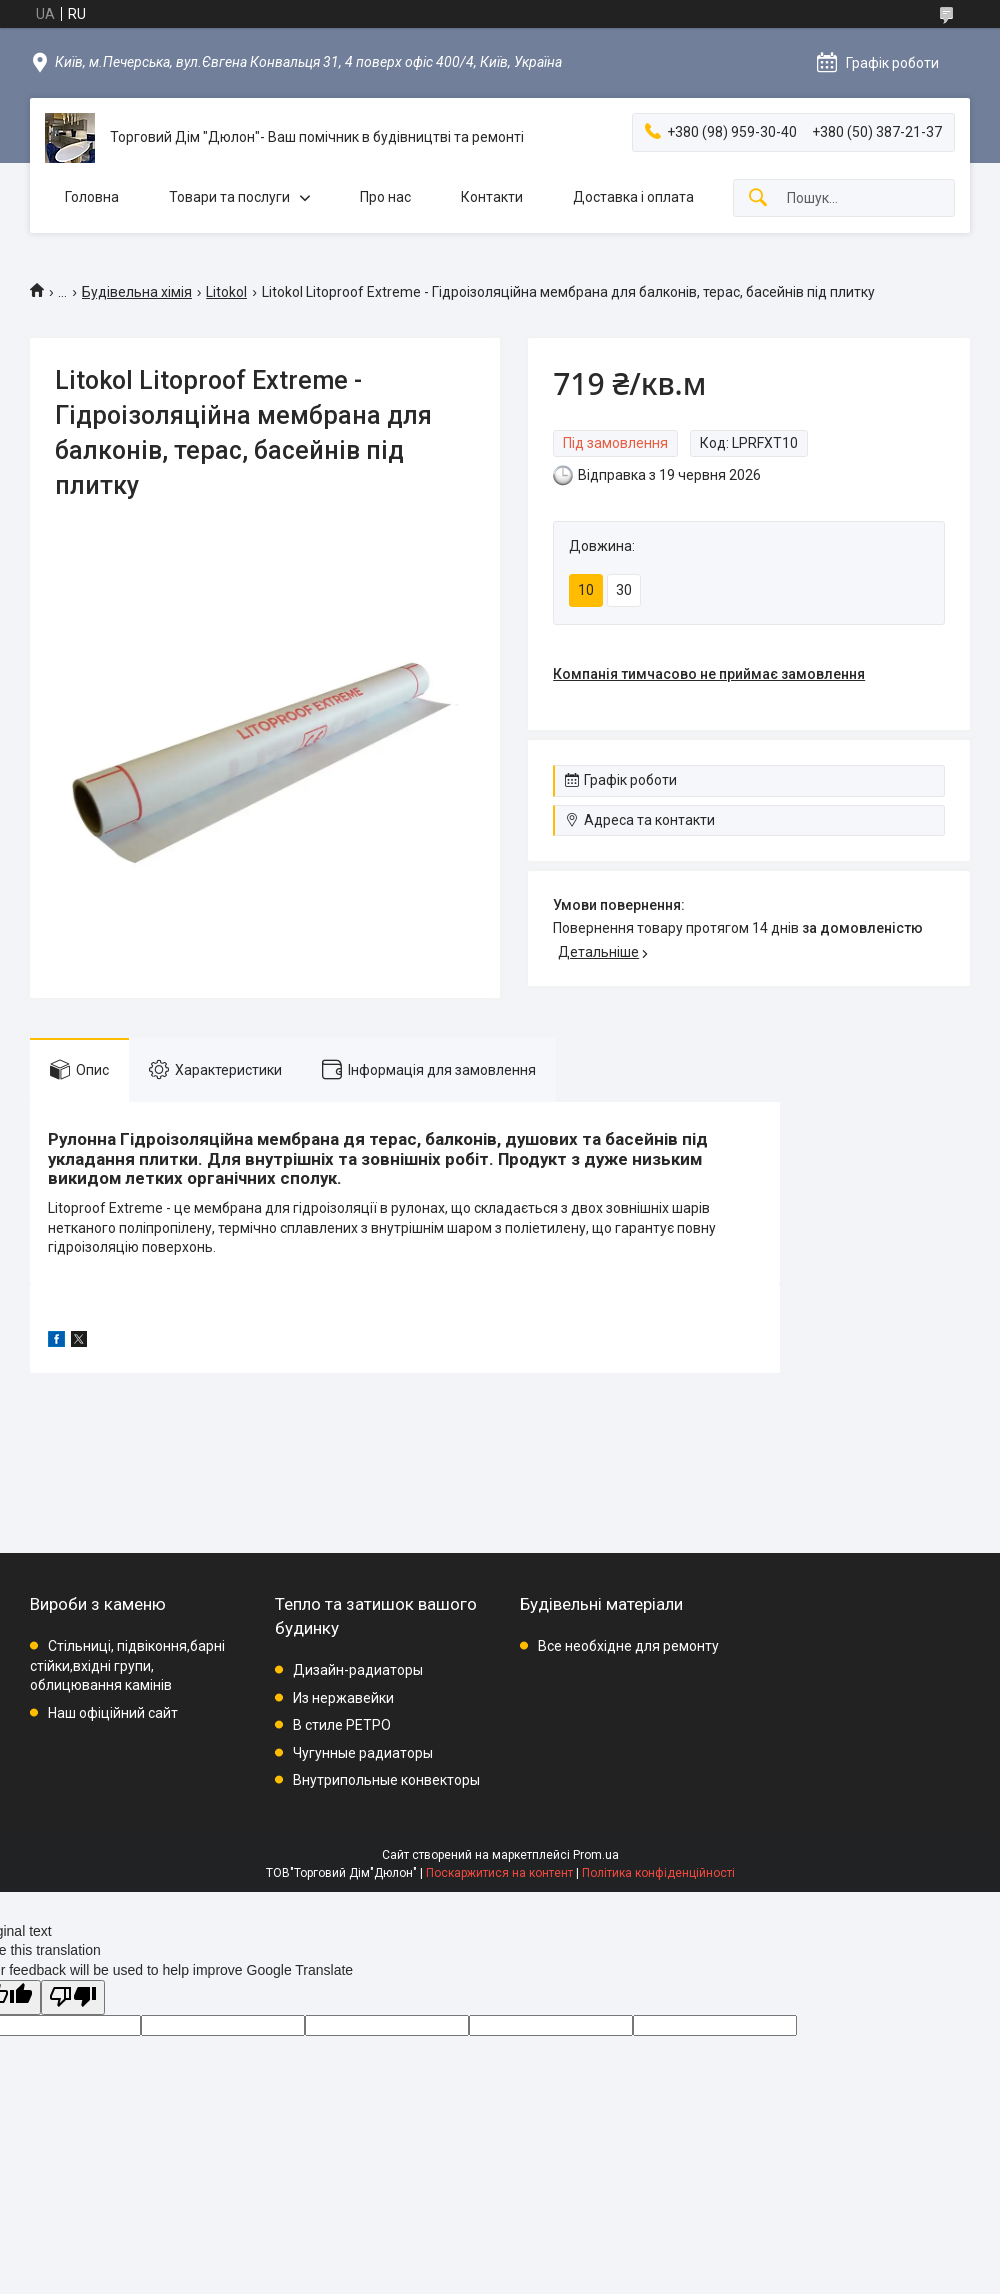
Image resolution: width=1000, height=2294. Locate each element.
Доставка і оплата (633, 197)
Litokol (226, 292)
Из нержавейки (343, 1698)
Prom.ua (596, 1855)
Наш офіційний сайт (113, 1713)
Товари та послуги (229, 197)
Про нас (385, 197)
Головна (92, 197)
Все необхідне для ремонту (628, 1646)
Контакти (492, 197)
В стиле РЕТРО (342, 1725)
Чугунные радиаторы (363, 1753)
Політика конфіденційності (658, 1873)
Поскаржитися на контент (499, 1873)
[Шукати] (758, 198)
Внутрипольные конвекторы (386, 1780)
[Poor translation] (73, 1997)
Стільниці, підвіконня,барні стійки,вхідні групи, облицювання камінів (127, 1665)
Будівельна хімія (137, 292)
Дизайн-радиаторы (358, 1670)
